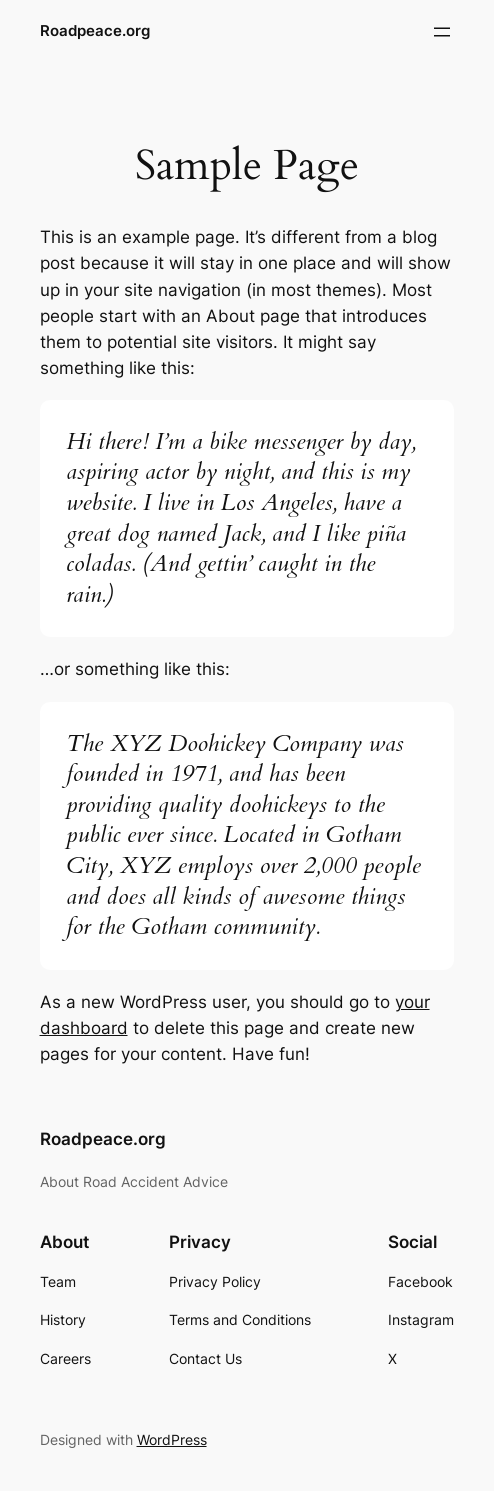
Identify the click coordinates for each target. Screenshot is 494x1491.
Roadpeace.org (95, 31)
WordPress (172, 1439)
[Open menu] (442, 32)
